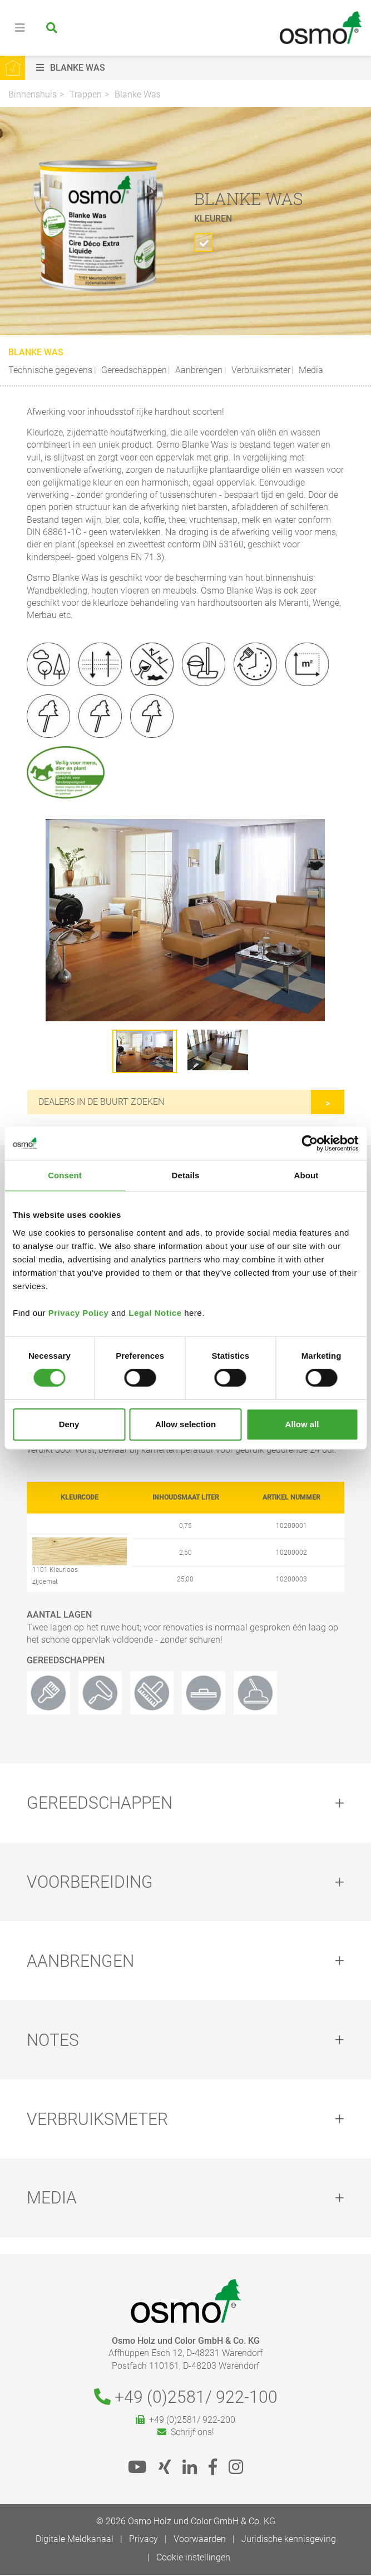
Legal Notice (154, 1313)
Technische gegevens (50, 370)
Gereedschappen (133, 370)
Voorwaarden (200, 2540)
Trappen (86, 94)
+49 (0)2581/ (186, 2398)
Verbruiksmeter (259, 370)
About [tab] (306, 1175)
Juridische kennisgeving (288, 2540)
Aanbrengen (197, 370)
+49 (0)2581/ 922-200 (185, 2421)
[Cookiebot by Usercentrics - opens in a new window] (309, 1143)
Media (309, 370)
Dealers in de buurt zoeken (101, 1101)
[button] (201, 68)
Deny (69, 1424)
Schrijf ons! (185, 2433)
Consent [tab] (65, 1175)
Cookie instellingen (193, 2558)
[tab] (185, 1803)
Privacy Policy (78, 1313)
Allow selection (185, 1424)
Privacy (143, 2540)
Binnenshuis (32, 94)
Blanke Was (138, 94)
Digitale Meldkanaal (74, 2540)
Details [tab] (186, 1175)
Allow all (302, 1424)
